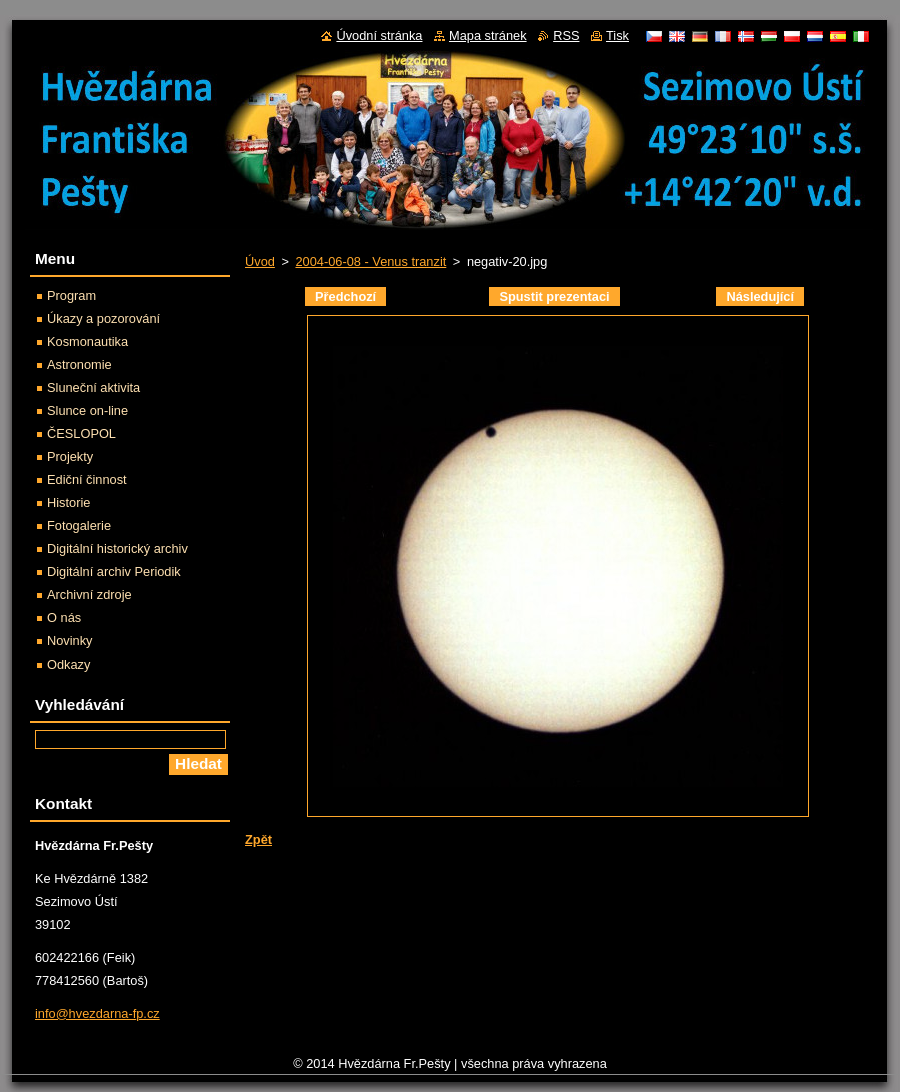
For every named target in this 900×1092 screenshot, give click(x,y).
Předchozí (345, 296)
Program (71, 295)
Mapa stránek (488, 35)
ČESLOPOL (81, 433)
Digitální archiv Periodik (114, 571)
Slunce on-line (87, 410)
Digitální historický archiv (117, 548)
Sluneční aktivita (93, 387)
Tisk (617, 35)
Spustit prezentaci (554, 296)
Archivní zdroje (89, 594)
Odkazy (68, 664)
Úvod (260, 261)
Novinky (70, 640)
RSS (566, 35)
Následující (760, 296)
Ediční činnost (87, 479)
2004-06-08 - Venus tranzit (370, 261)
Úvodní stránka (379, 35)
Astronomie (79, 364)
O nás (64, 617)
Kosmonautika (87, 341)
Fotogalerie (79, 525)
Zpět (258, 839)
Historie (68, 502)
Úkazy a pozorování (103, 318)
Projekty (70, 456)
